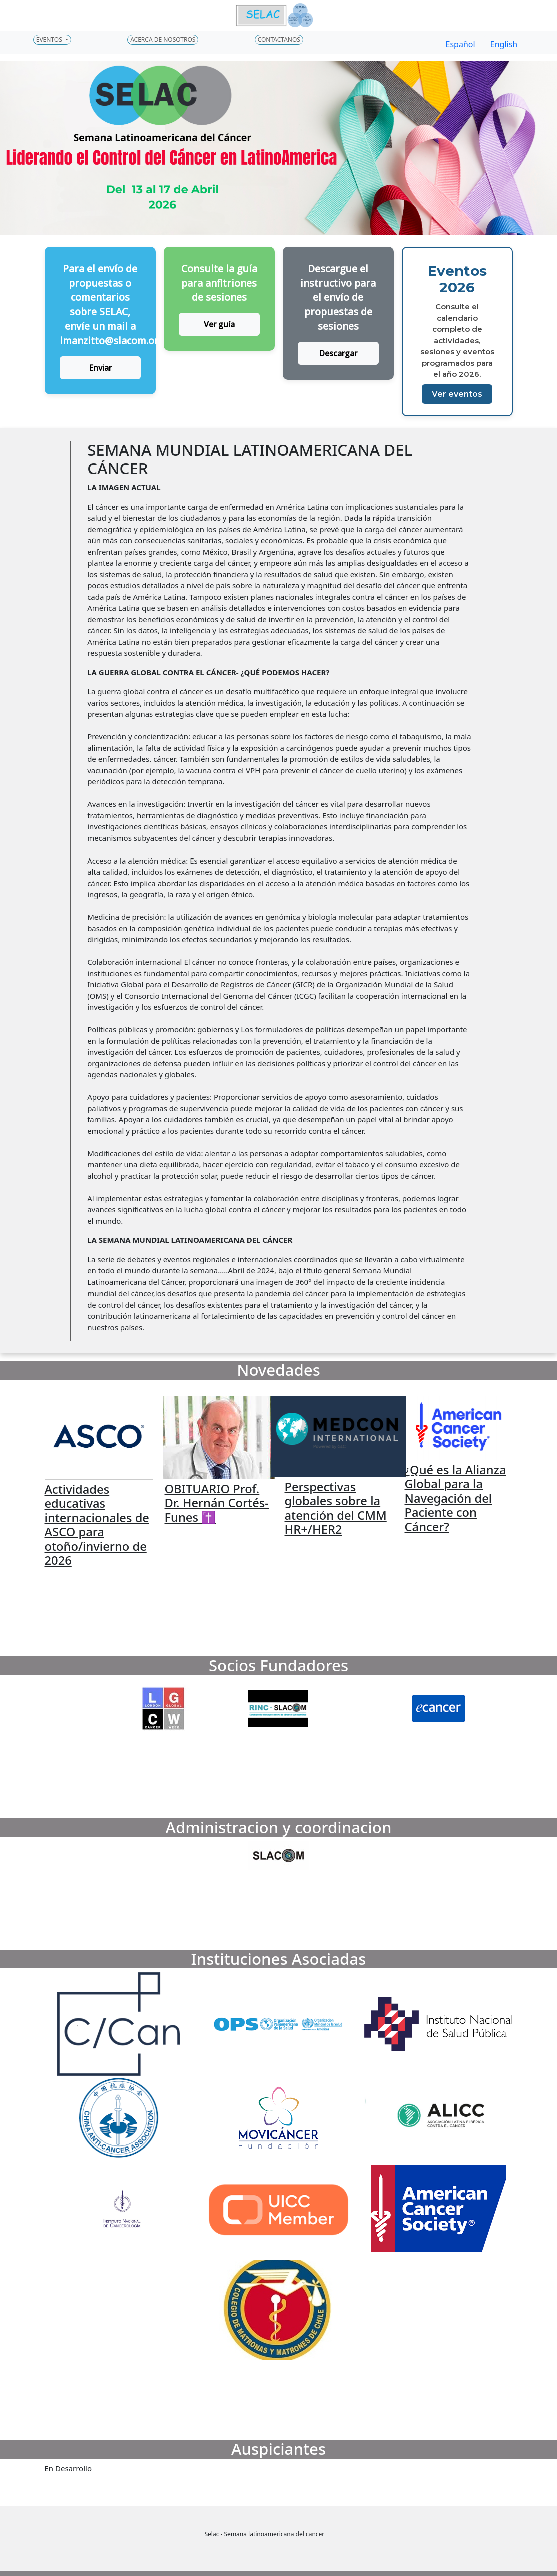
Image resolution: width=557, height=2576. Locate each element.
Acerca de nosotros (162, 39)
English (503, 44)
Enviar (100, 367)
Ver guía (219, 324)
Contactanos (279, 39)
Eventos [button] (50, 39)
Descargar (338, 353)
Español (460, 44)
